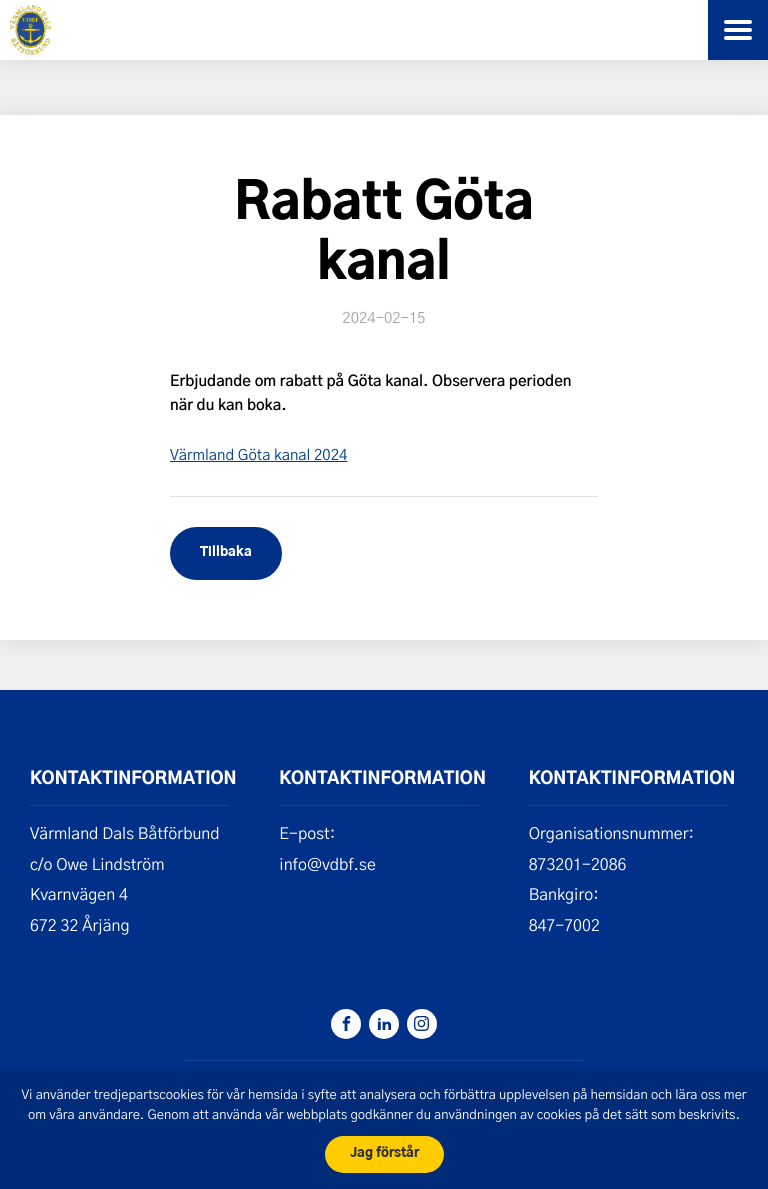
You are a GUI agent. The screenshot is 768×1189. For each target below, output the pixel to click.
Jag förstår (384, 1153)
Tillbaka (226, 552)
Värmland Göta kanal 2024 (258, 454)
